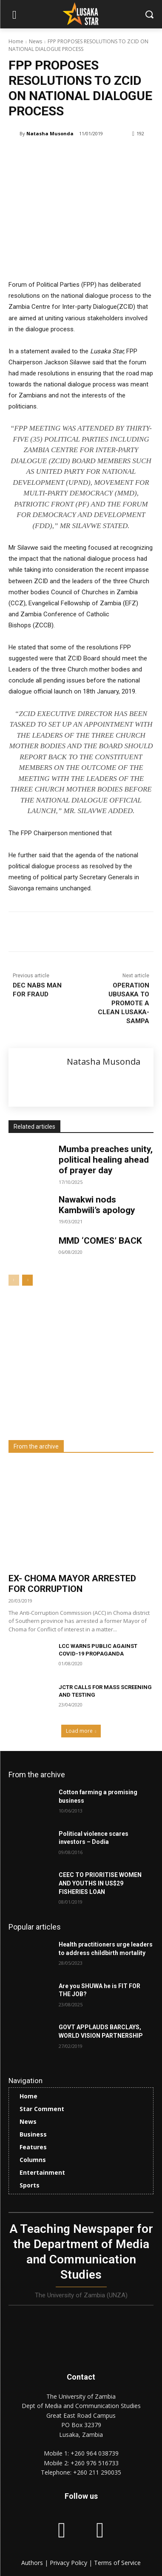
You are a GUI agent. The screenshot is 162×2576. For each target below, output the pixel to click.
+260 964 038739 (95, 2453)
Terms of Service (117, 2563)
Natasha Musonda (50, 133)
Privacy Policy (69, 2563)
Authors (33, 2563)
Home (16, 41)
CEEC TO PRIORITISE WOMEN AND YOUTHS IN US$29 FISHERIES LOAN (100, 1883)
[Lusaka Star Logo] (81, 13)
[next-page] (27, 1280)
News (35, 41)
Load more (81, 1730)
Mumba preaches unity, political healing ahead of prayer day (106, 1159)
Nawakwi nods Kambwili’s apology (97, 1204)
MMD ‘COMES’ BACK (100, 1241)
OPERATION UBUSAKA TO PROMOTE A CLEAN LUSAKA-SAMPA (123, 1003)
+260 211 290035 (97, 2472)
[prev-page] (14, 1280)
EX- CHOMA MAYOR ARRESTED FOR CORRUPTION (72, 1583)
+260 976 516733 (95, 2463)
